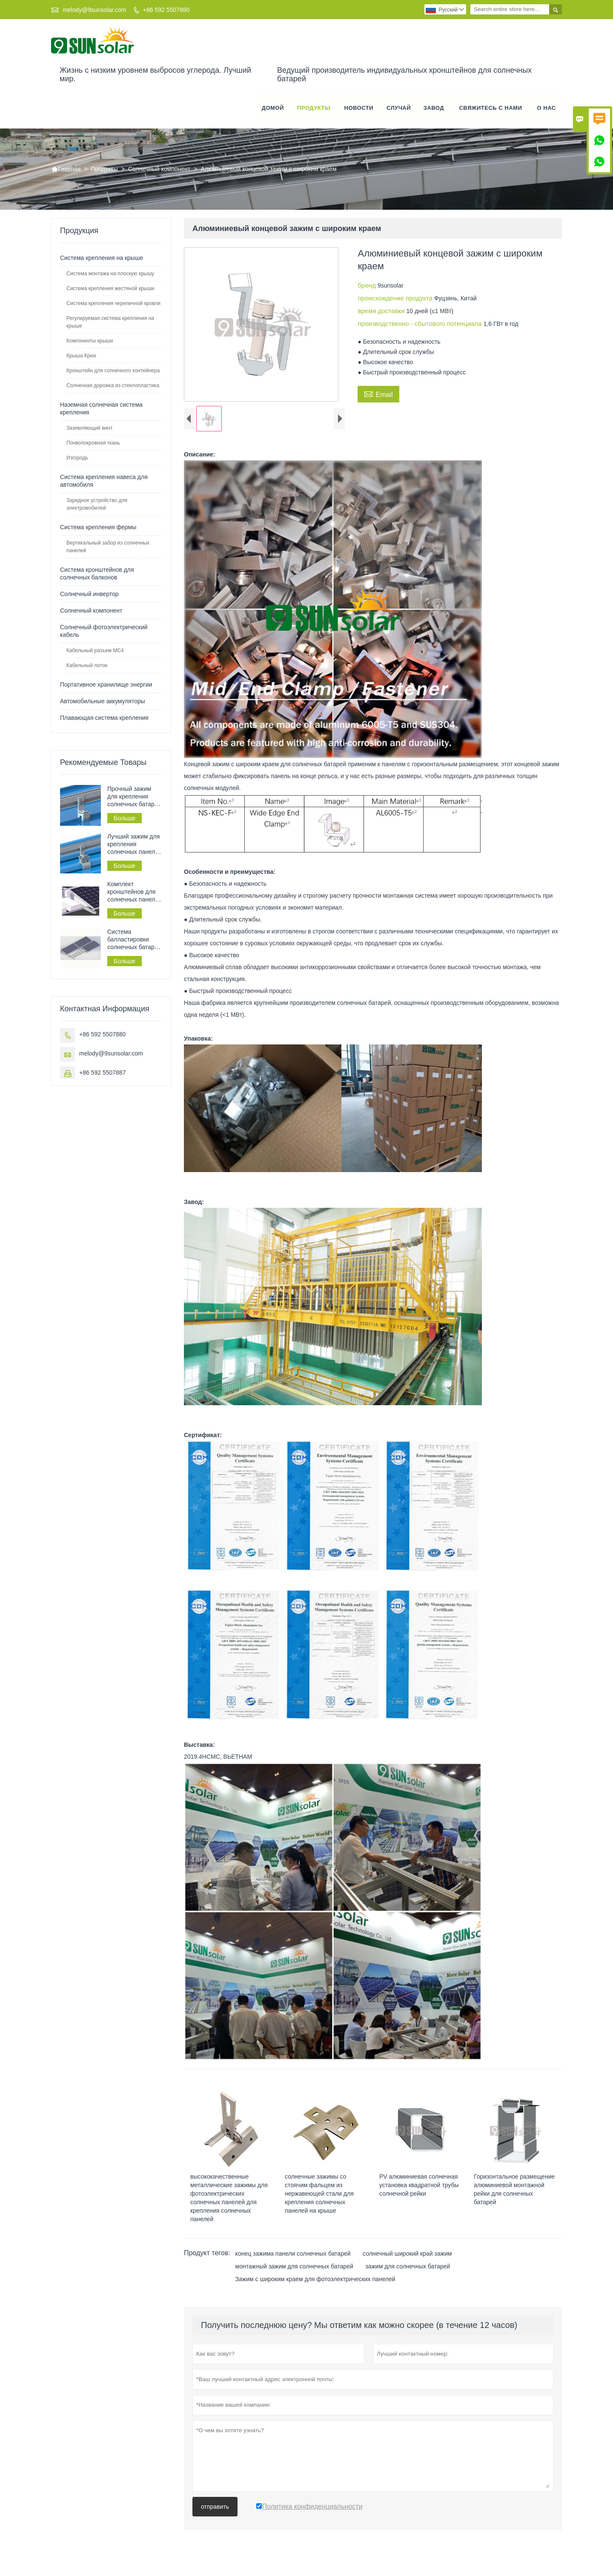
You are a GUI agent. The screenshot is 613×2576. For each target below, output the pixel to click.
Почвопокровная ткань (93, 444)
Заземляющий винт (89, 429)
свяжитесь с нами (490, 108)
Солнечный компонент (159, 169)
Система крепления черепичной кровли (113, 304)
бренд (367, 286)
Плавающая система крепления (104, 718)
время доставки (382, 311)
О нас (546, 108)
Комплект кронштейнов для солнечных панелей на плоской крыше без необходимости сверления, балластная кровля (134, 892)
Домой (273, 108)
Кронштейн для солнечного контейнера (113, 371)
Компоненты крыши (89, 342)
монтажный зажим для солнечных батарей (294, 2274)
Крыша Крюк (81, 356)
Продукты (313, 108)
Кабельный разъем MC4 (95, 651)
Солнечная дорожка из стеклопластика (112, 386)
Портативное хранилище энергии (106, 685)
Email (378, 394)
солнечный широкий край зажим (407, 2261)
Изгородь (77, 459)
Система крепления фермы (98, 528)
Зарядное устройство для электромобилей (96, 505)
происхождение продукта (396, 298)
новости (359, 108)
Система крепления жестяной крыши (110, 289)
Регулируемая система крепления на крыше (110, 323)
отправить (215, 2514)
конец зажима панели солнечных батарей (293, 2261)
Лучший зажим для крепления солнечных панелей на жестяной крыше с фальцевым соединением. (134, 845)
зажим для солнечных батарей (407, 2274)
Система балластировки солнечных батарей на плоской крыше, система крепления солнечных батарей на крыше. (134, 940)
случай (399, 108)
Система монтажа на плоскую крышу (110, 274)
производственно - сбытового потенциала (420, 324)
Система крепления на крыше (101, 258)
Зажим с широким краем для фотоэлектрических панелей (315, 2286)
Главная (65, 169)
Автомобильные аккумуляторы (102, 702)
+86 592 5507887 (102, 1073)
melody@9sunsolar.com (94, 9)
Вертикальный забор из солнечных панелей (107, 547)
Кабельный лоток (86, 666)
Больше (124, 819)
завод (434, 108)
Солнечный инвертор (89, 594)
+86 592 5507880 (166, 9)
